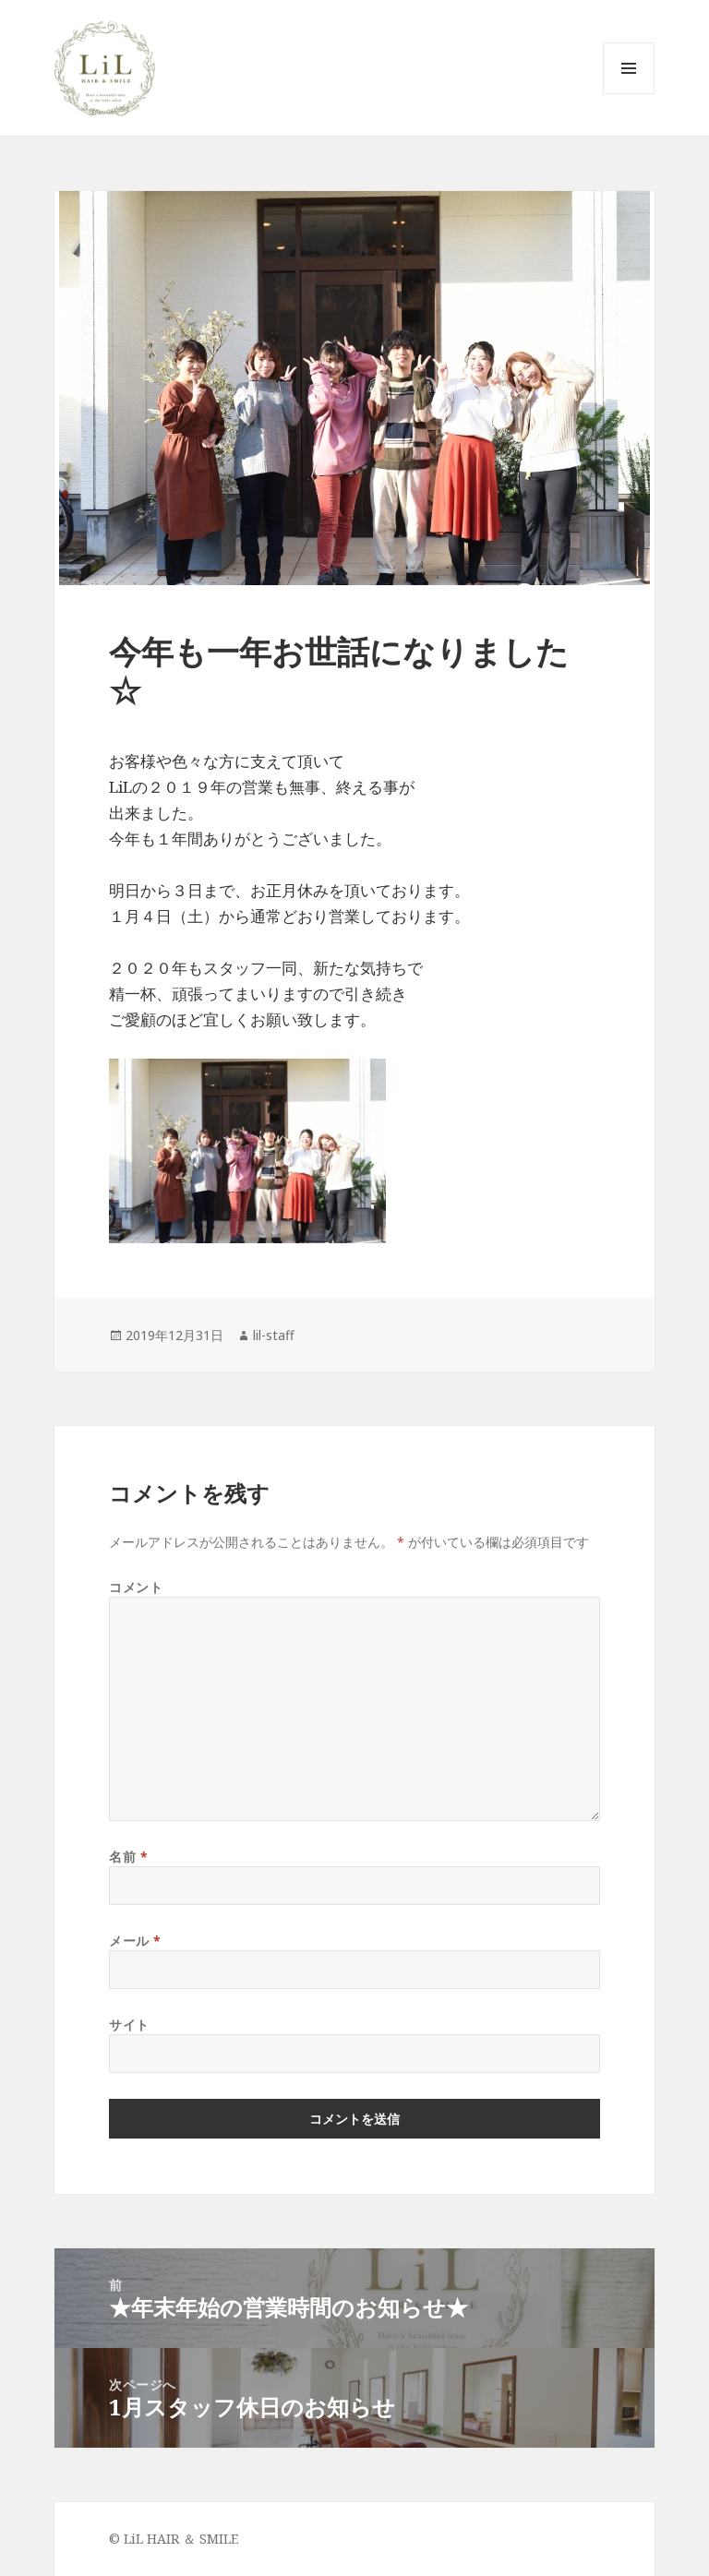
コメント (135, 1587)
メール (135, 1940)
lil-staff (273, 1335)
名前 (128, 1856)
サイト (129, 2024)
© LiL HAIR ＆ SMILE (173, 2538)
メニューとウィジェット (628, 93)
